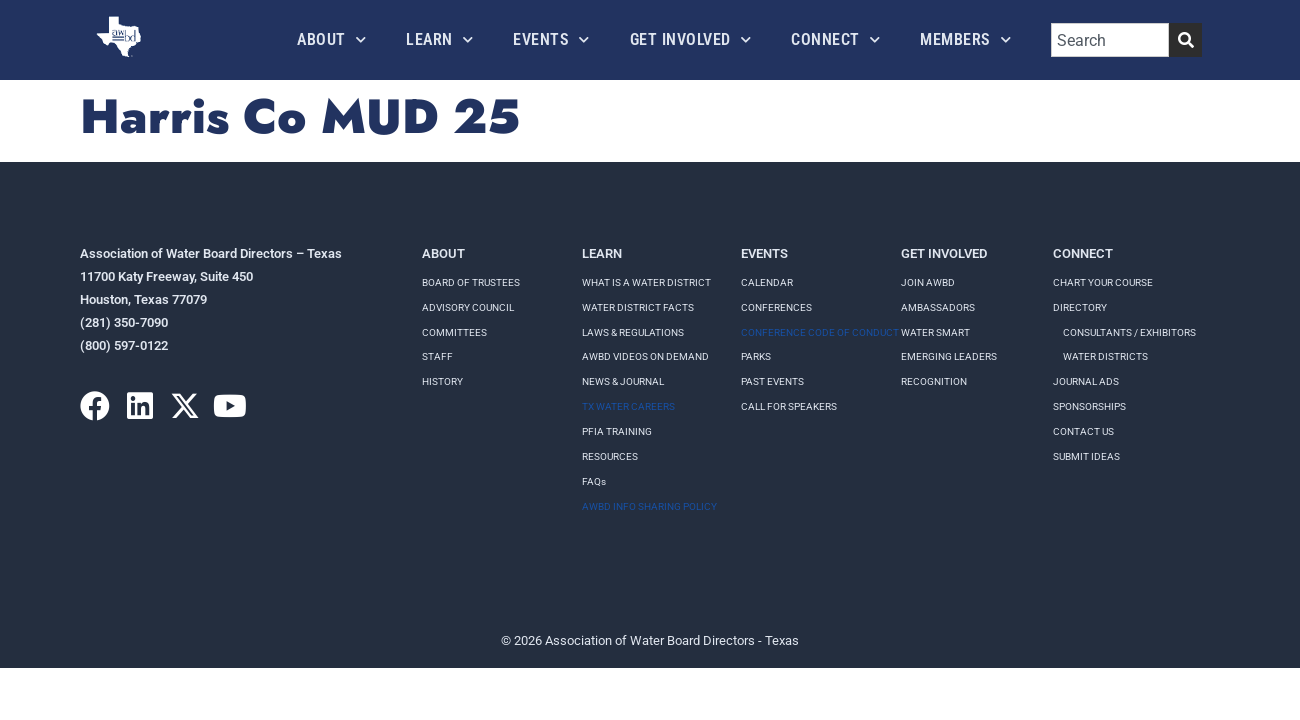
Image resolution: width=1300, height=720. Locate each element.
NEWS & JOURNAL (623, 381)
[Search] (1185, 40)
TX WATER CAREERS (628, 406)
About (331, 39)
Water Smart (935, 332)
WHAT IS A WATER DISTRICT (646, 282)
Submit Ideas (1086, 456)
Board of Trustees (471, 282)
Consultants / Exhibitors (1129, 332)
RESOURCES (610, 456)
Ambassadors (938, 307)
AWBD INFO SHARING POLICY (649, 506)
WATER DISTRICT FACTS (638, 307)
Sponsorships (1089, 406)
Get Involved (691, 39)
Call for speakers (789, 406)
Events (551, 39)
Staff (437, 356)
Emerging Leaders (949, 356)
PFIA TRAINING (617, 431)
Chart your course (1103, 282)
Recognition (934, 381)
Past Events (772, 381)
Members (965, 39)
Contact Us (1083, 431)
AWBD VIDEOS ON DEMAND (645, 356)
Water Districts (1105, 356)
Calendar (767, 282)
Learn (439, 39)
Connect (835, 39)
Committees (454, 332)
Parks (756, 356)
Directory (1080, 307)
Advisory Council (468, 307)
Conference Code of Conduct (820, 332)
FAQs (594, 481)
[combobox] (1110, 40)
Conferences (776, 307)
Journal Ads (1086, 381)
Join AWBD (928, 282)
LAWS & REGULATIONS (633, 332)
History (442, 381)
